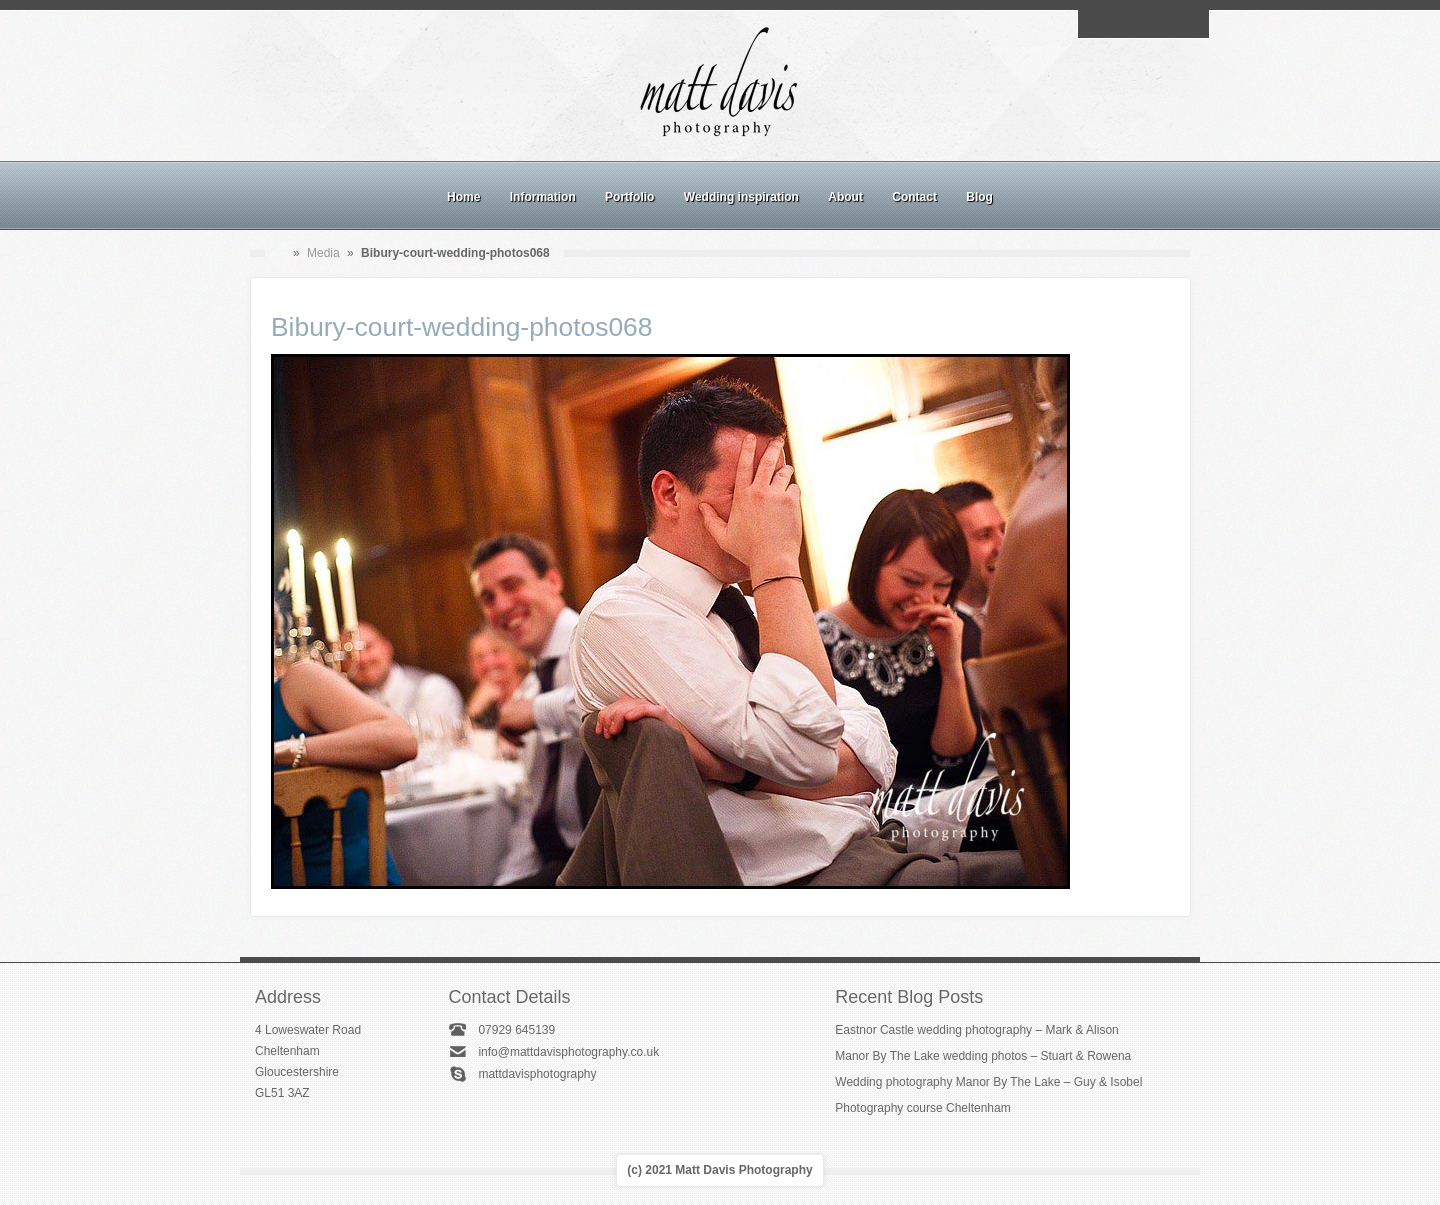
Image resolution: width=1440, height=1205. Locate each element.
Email (1097, 24)
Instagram (1143, 24)
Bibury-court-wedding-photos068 (461, 327)
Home (463, 197)
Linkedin (1166, 24)
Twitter (1189, 24)
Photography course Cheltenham (922, 1108)
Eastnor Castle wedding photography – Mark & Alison (977, 1030)
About (845, 197)
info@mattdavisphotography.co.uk (568, 1052)
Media (323, 253)
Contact (914, 197)
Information (543, 197)
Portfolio (629, 197)
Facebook (1120, 24)
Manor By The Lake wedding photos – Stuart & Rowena (983, 1056)
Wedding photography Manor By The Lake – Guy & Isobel (988, 1082)
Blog (979, 197)
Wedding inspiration (741, 197)
